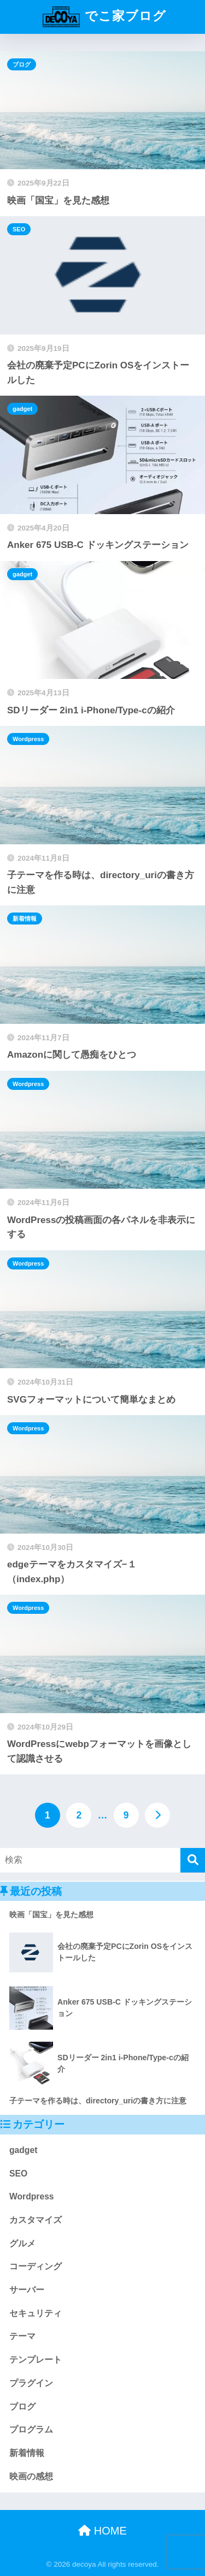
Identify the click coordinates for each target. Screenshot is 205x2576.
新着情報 (25, 918)
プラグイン (31, 2383)
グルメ (22, 2243)
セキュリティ (35, 2313)
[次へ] (157, 1815)
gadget (22, 409)
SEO (19, 229)
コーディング (35, 2266)
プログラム (31, 2429)
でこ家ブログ (104, 17)
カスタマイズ (35, 2220)
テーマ (22, 2336)
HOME (102, 2531)
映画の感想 (31, 2476)
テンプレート (35, 2359)
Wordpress (28, 739)
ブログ (22, 64)
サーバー (26, 2289)
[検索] (192, 1860)
